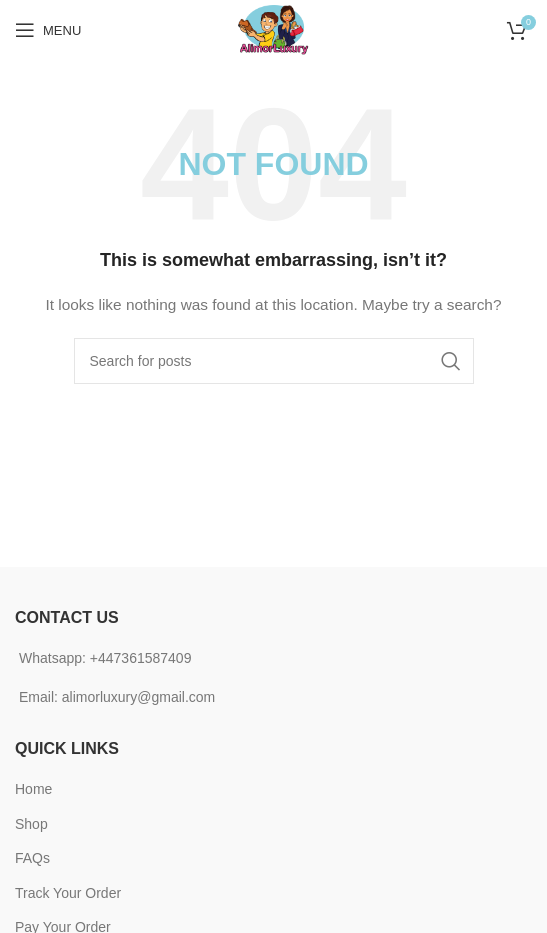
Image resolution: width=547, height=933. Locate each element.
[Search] (274, 361)
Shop (31, 824)
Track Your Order (68, 893)
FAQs (32, 858)
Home (33, 789)
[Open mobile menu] (48, 30)
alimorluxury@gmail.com (138, 697)
